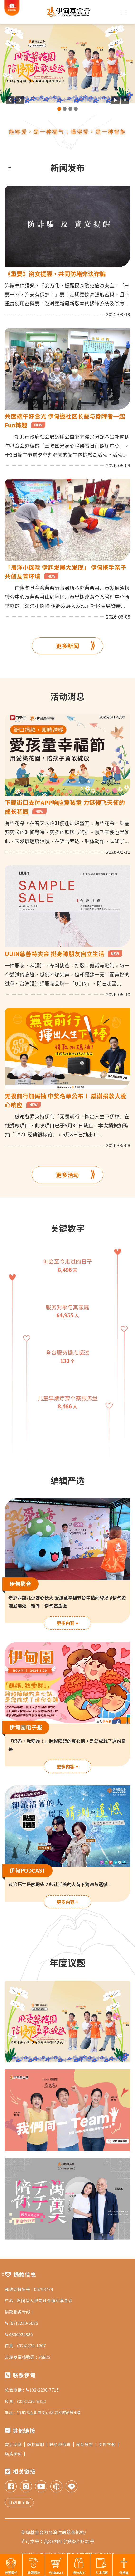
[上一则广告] (10, 100)
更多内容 (67, 1623)
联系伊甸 (15, 2454)
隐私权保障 (61, 2444)
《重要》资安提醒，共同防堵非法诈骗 (55, 273)
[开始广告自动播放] (115, 100)
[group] (67, 63)
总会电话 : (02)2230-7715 (32, 2390)
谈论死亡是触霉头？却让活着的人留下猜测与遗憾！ (60, 1884)
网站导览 (86, 2444)
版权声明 (37, 2444)
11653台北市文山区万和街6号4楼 (49, 2412)
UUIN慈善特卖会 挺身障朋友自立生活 (63, 953)
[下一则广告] (19, 100)
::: (9, 167)
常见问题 (15, 2444)
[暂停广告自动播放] (125, 100)
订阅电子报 (19, 2502)
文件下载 (108, 2444)
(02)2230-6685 (21, 2323)
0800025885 (19, 2334)
